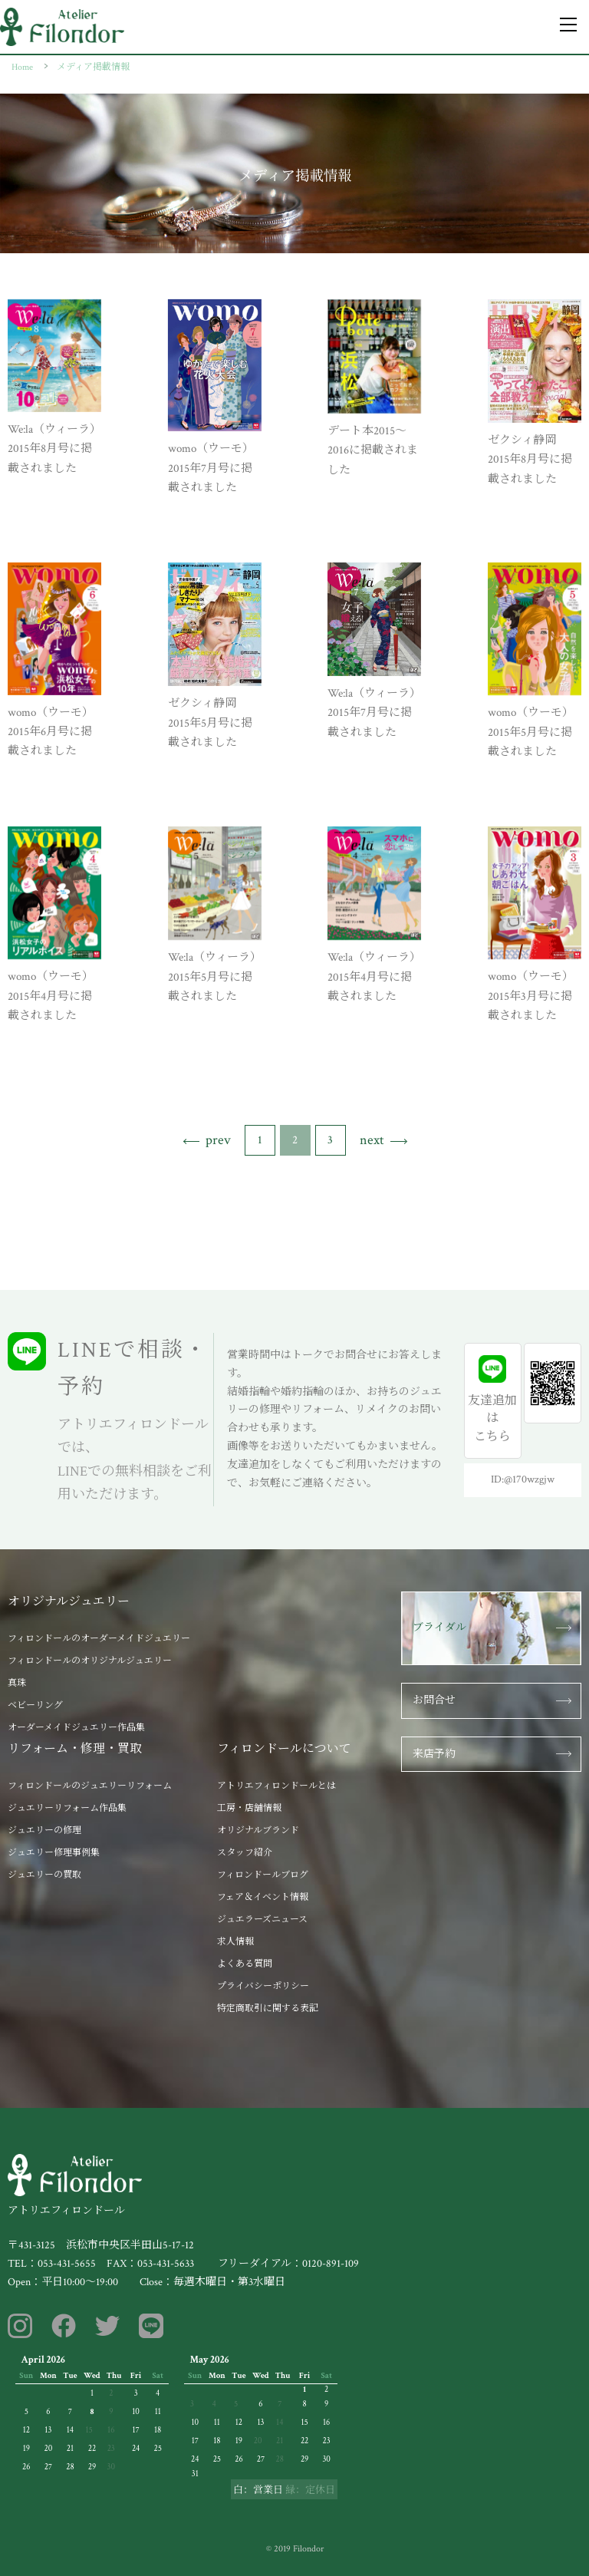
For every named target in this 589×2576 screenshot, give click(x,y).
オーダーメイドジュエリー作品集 (76, 1727)
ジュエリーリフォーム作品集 (67, 1808)
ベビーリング (35, 1705)
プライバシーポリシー (263, 1986)
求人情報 (235, 1942)
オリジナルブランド (258, 1830)
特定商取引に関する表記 (267, 2008)
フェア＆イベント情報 (262, 1897)
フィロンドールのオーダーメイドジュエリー (99, 1638)
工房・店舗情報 (249, 1808)
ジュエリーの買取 (44, 1875)
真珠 (17, 1683)
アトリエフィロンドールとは (276, 1786)
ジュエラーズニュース (262, 1919)
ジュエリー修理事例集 (54, 1853)
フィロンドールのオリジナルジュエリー (90, 1661)
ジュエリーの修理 (44, 1830)
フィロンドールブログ (262, 1875)
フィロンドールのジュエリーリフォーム (90, 1786)
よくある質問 (244, 1964)
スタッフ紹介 (244, 1853)
